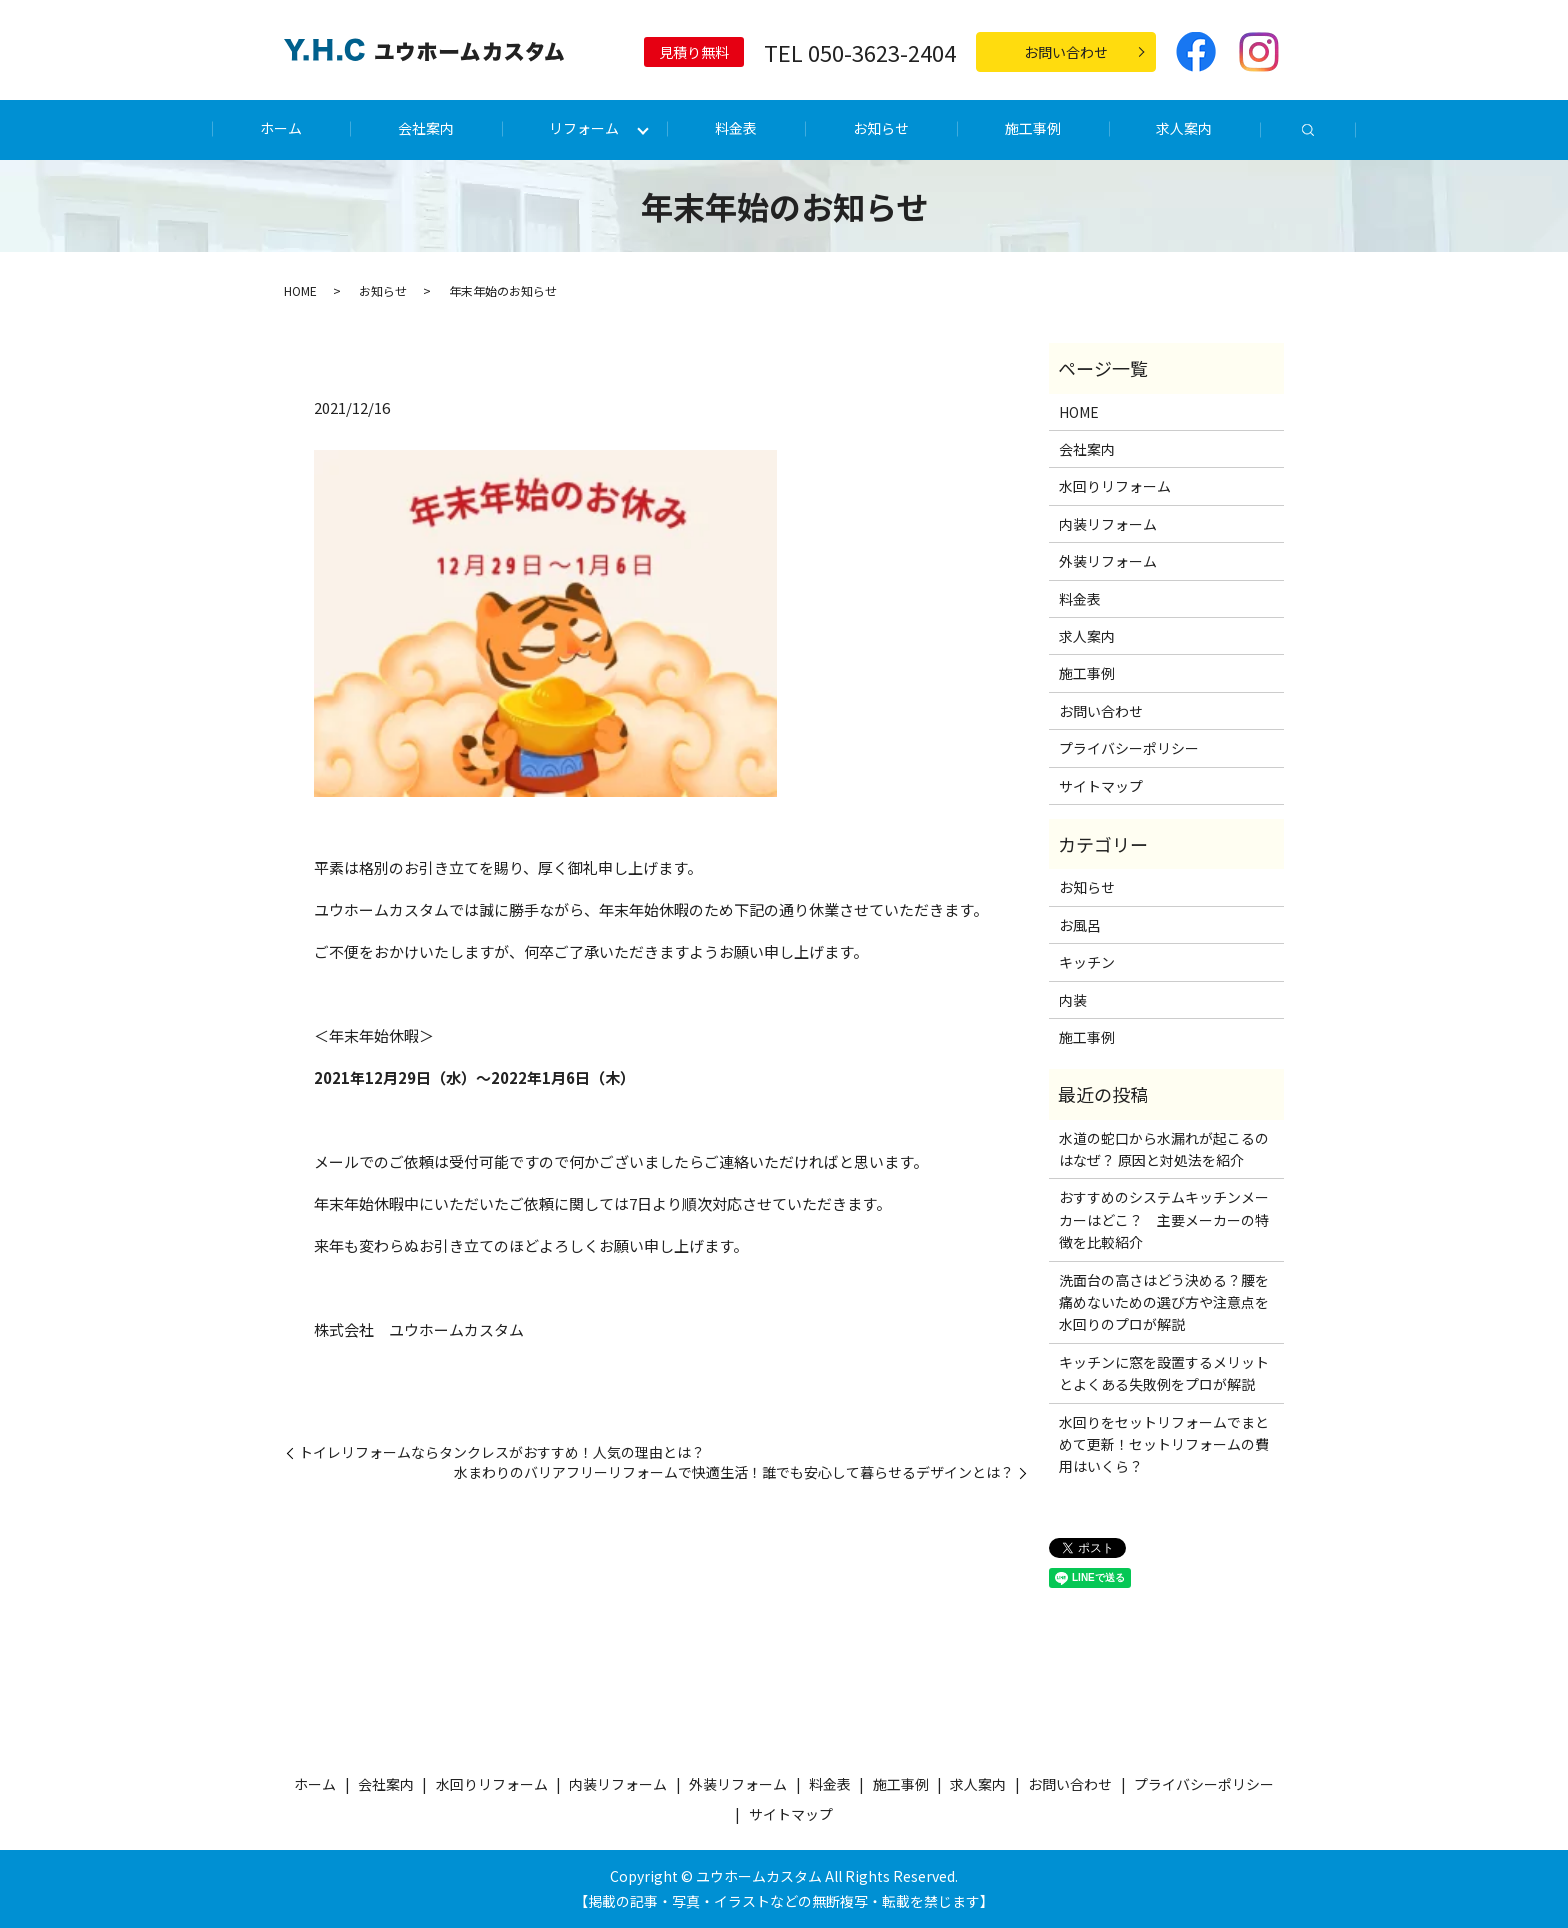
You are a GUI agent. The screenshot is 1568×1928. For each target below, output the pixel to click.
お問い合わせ (1066, 52)
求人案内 (1184, 128)
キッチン (1087, 962)
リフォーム (584, 128)
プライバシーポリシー (1129, 748)
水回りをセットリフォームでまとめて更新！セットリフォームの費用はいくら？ (1164, 1444)
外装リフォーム (1108, 561)
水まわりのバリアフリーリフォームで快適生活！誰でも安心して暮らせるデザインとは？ (734, 1472)
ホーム (281, 128)
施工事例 (1033, 128)
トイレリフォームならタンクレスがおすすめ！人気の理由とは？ (502, 1452)
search (1308, 130)
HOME (300, 290)
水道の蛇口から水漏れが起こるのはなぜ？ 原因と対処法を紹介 (1164, 1149)
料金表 (736, 128)
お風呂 (1080, 925)
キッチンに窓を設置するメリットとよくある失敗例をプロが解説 (1164, 1373)
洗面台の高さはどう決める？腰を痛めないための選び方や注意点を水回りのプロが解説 (1164, 1302)
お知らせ (881, 128)
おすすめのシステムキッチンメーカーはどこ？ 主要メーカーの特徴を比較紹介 (1164, 1219)
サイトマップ (1101, 786)
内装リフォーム (1108, 524)
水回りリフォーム (1115, 486)
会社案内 (426, 128)
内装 (1073, 1000)
